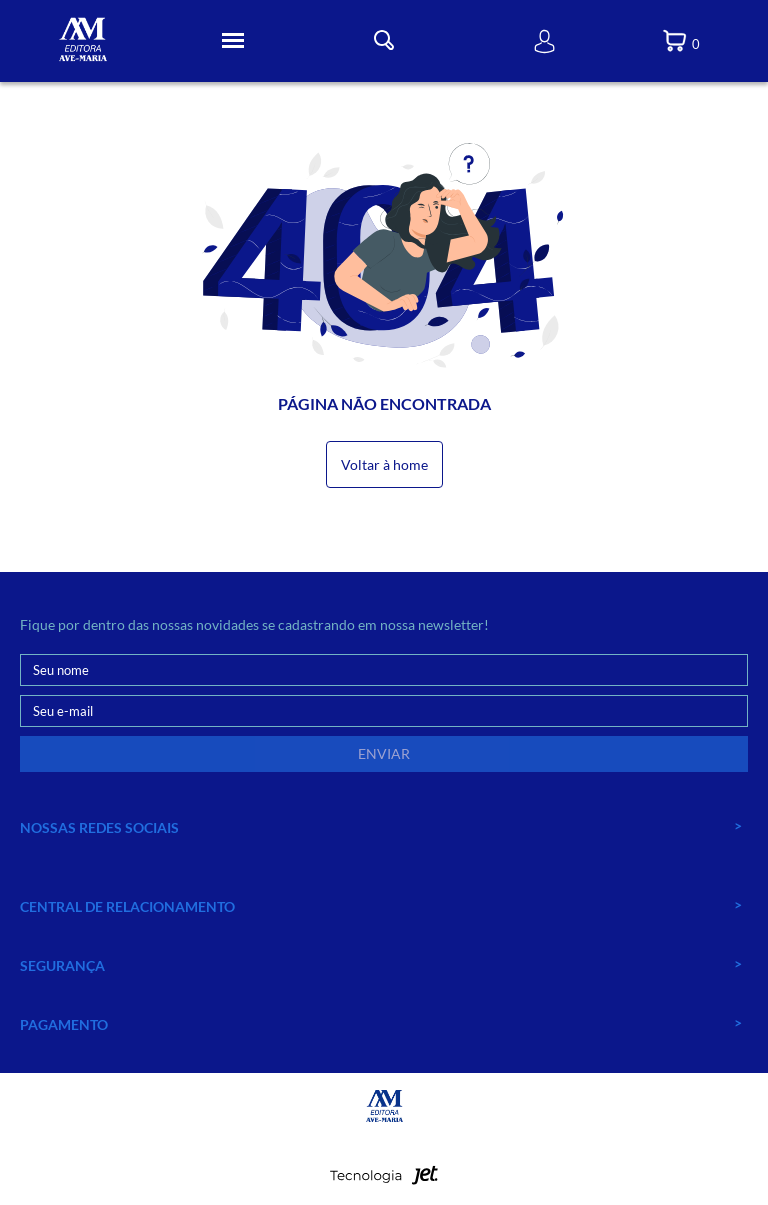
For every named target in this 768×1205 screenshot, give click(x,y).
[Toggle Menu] (233, 41)
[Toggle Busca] (383, 40)
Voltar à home (384, 464)
